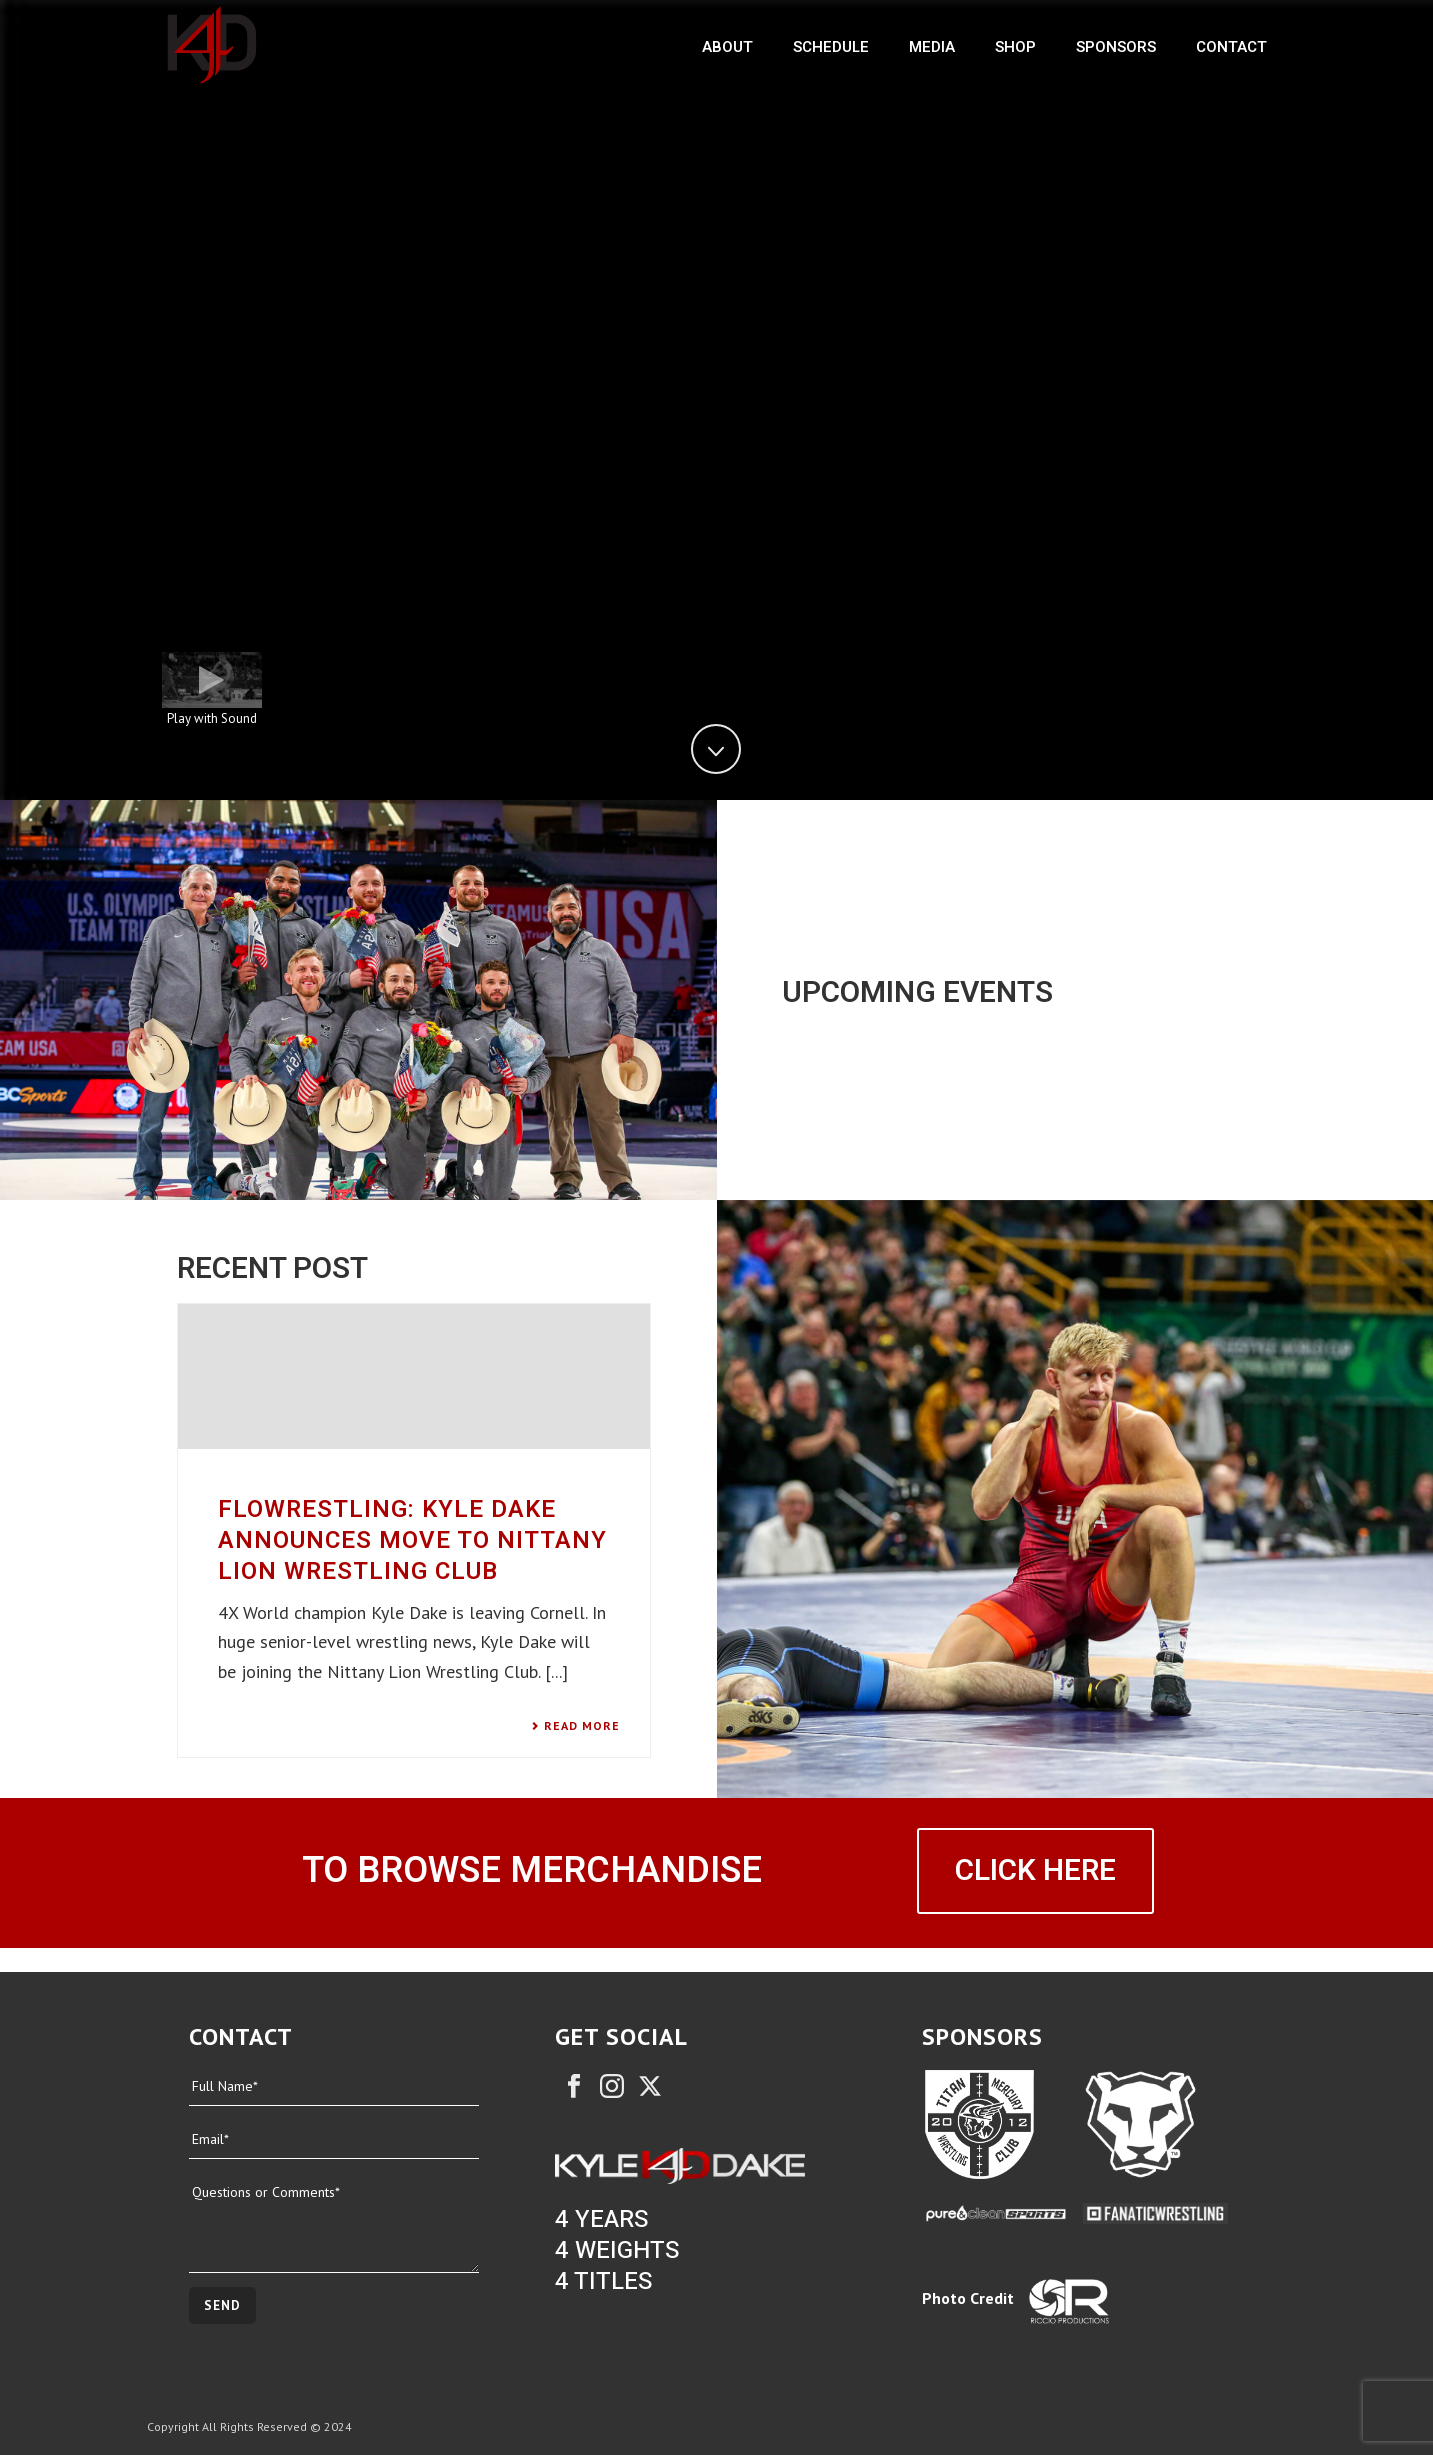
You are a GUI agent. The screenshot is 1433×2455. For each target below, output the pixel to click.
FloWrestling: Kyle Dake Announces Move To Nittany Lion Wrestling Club (412, 1540)
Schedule (831, 47)
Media (932, 47)
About (727, 47)
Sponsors (1116, 47)
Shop (1015, 47)
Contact (1231, 47)
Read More (575, 1726)
